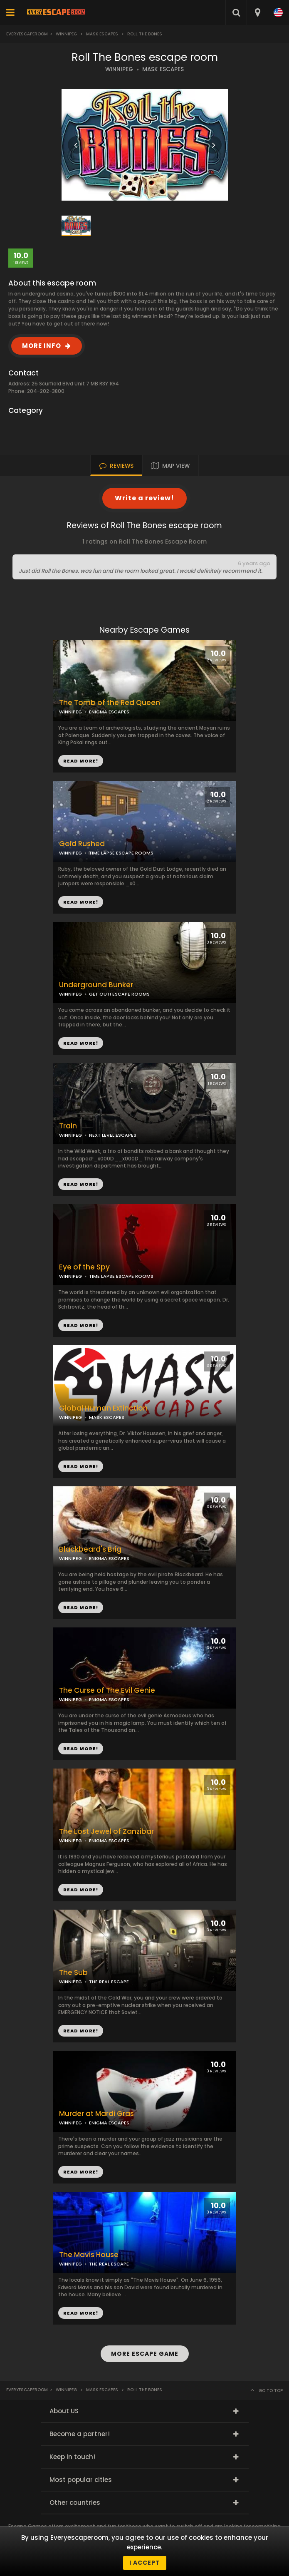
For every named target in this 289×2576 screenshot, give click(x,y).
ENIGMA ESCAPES (109, 711)
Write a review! (144, 498)
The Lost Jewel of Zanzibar (106, 1831)
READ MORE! (80, 902)
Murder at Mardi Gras (96, 2113)
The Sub (73, 1972)
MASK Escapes (102, 34)
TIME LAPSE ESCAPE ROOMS (121, 853)
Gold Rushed (82, 844)
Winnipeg (66, 34)
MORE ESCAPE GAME (144, 2354)
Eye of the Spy (84, 1267)
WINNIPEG (119, 69)
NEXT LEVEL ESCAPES (112, 1135)
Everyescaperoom (27, 34)
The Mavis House (89, 2255)
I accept (144, 2563)
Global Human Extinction (103, 1408)
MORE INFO (41, 345)
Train (68, 1126)
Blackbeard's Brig (90, 1549)
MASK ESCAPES (163, 69)
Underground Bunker (96, 985)
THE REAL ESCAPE (109, 1981)
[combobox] (257, 12)
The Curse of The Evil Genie (107, 1690)
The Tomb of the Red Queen (109, 702)
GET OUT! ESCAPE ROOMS (119, 994)
